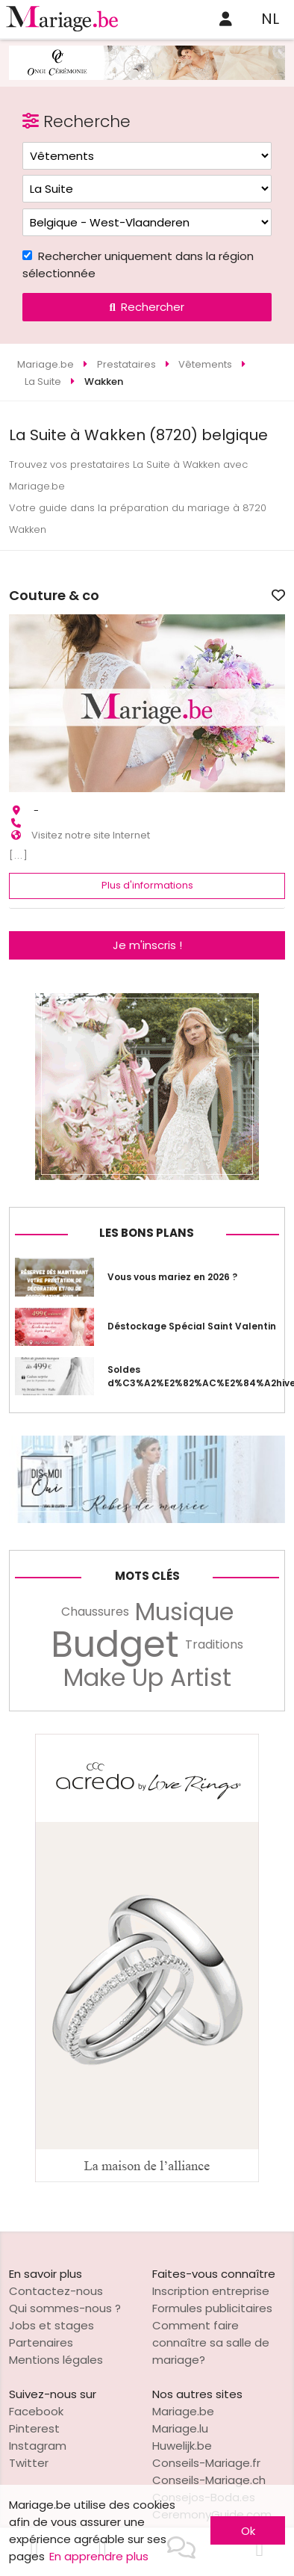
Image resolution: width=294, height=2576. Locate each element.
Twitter (29, 2463)
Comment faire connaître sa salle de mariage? (210, 2342)
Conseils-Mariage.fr (206, 2463)
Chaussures (95, 1611)
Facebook (36, 2411)
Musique (184, 1612)
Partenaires (41, 2342)
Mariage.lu (180, 2428)
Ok (248, 2531)
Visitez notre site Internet (90, 835)
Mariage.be (183, 2411)
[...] (18, 855)
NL (270, 18)
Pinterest (34, 2428)
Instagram (37, 2445)
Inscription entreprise (210, 2291)
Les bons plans (146, 1233)
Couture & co (54, 595)
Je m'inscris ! (147, 945)
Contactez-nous (56, 2291)
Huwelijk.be (182, 2445)
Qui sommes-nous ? (65, 2308)
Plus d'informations (147, 885)
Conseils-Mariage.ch (209, 2480)
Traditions (214, 1644)
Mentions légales (56, 2359)
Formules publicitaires (212, 2308)
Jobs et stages (51, 2325)
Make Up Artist (147, 1677)
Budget (115, 1644)
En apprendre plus (98, 2556)
